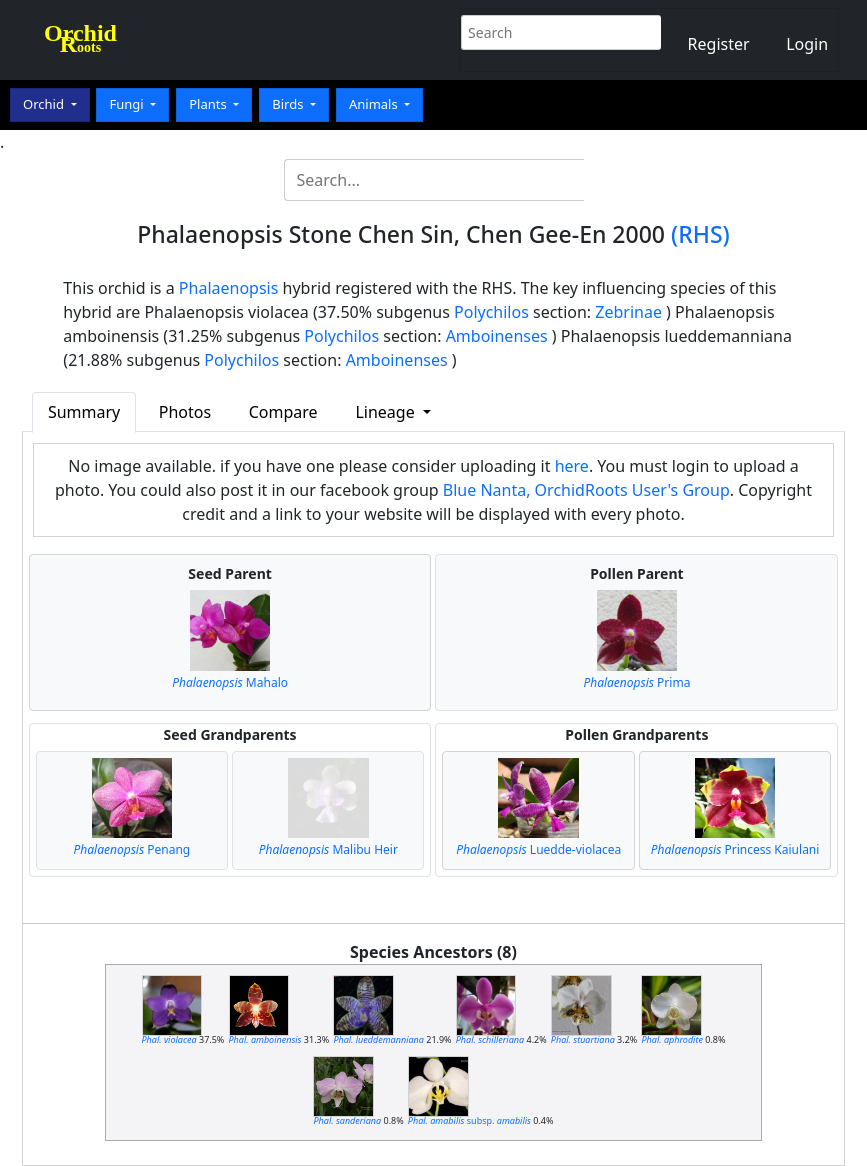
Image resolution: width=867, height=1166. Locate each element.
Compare (283, 412)
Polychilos (491, 312)
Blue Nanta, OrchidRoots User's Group (586, 490)
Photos (185, 412)
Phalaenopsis (229, 288)
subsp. (469, 1120)
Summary (84, 412)
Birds (289, 104)
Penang (132, 849)
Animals (375, 104)
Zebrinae (628, 312)
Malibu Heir (328, 849)
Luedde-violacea (538, 849)
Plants (209, 104)
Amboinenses (497, 336)
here (572, 466)
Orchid (45, 104)
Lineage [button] (386, 412)
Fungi (128, 104)
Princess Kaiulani (735, 849)
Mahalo (230, 682)
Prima (636, 682)
